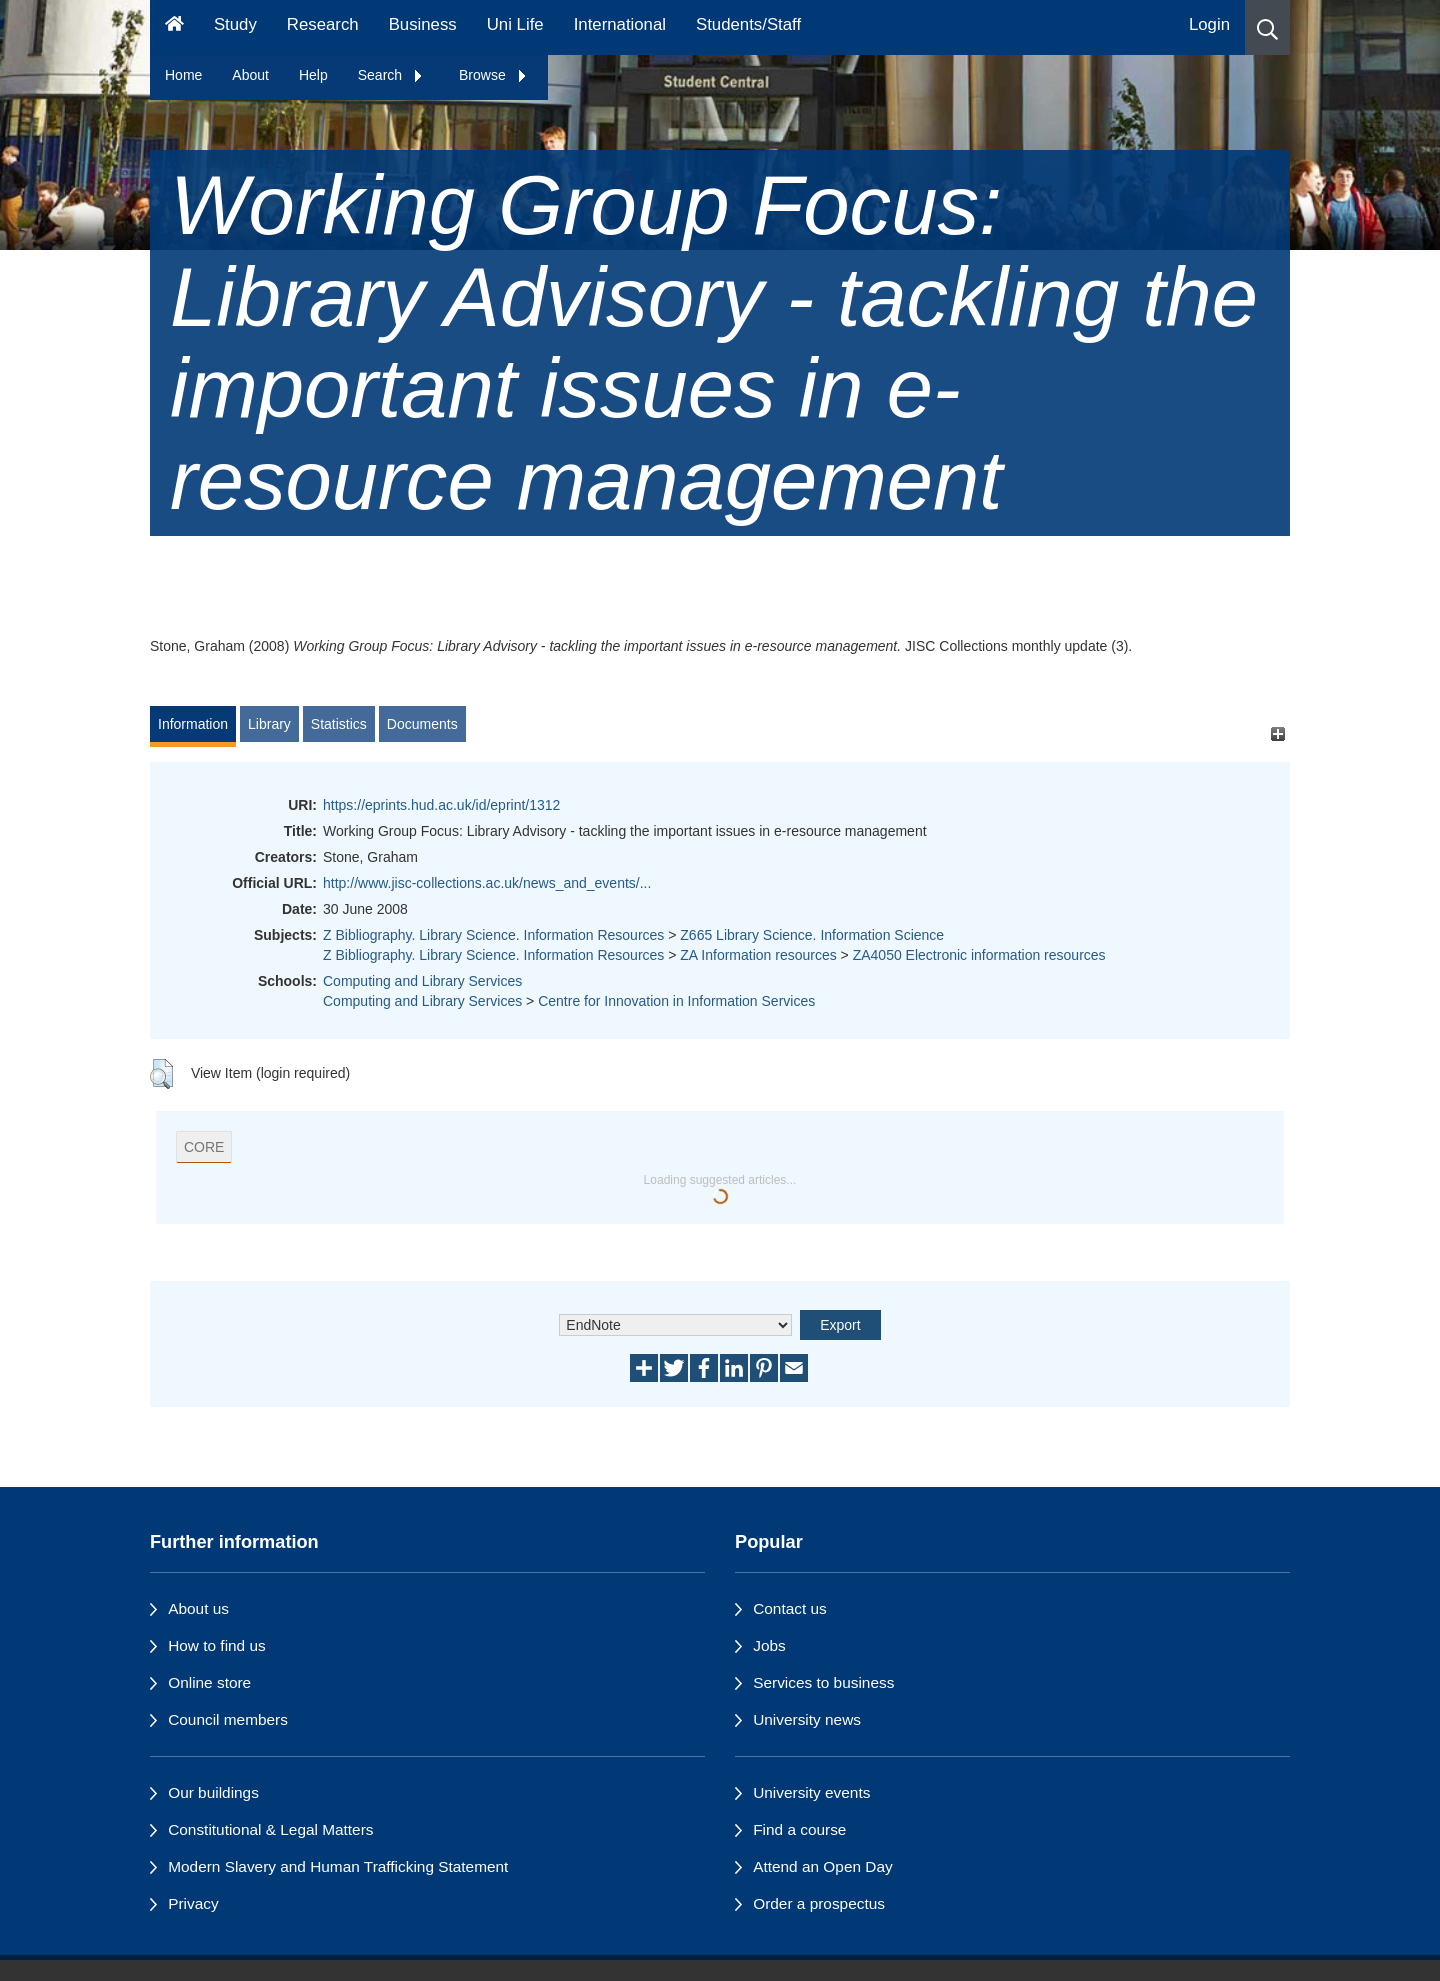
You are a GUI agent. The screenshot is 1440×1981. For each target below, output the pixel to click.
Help (313, 75)
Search (391, 75)
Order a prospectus (819, 1903)
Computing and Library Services (422, 981)
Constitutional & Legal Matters (270, 1829)
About (250, 75)
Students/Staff (748, 24)
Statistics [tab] (339, 724)
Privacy (193, 1903)
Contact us (790, 1608)
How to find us (217, 1645)
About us (198, 1608)
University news (807, 1719)
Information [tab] (193, 724)
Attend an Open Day (822, 1866)
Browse (493, 75)
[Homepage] (174, 27)
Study (235, 24)
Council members (228, 1719)
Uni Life (515, 24)
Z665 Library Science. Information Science (812, 935)
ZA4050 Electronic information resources (979, 955)
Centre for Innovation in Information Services (676, 1001)
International (620, 24)
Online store (209, 1682)
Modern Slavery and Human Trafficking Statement (338, 1866)
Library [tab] (269, 724)
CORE (204, 1147)
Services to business (823, 1682)
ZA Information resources (758, 955)
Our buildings (213, 1792)
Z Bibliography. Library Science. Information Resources (493, 935)
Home (183, 75)
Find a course (799, 1829)
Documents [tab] (422, 724)
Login (1209, 24)
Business (423, 24)
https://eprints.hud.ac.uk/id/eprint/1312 (441, 805)
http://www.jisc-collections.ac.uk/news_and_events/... (487, 883)
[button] (1267, 27)
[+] (1277, 733)
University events (811, 1792)
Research (323, 24)
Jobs (769, 1645)
